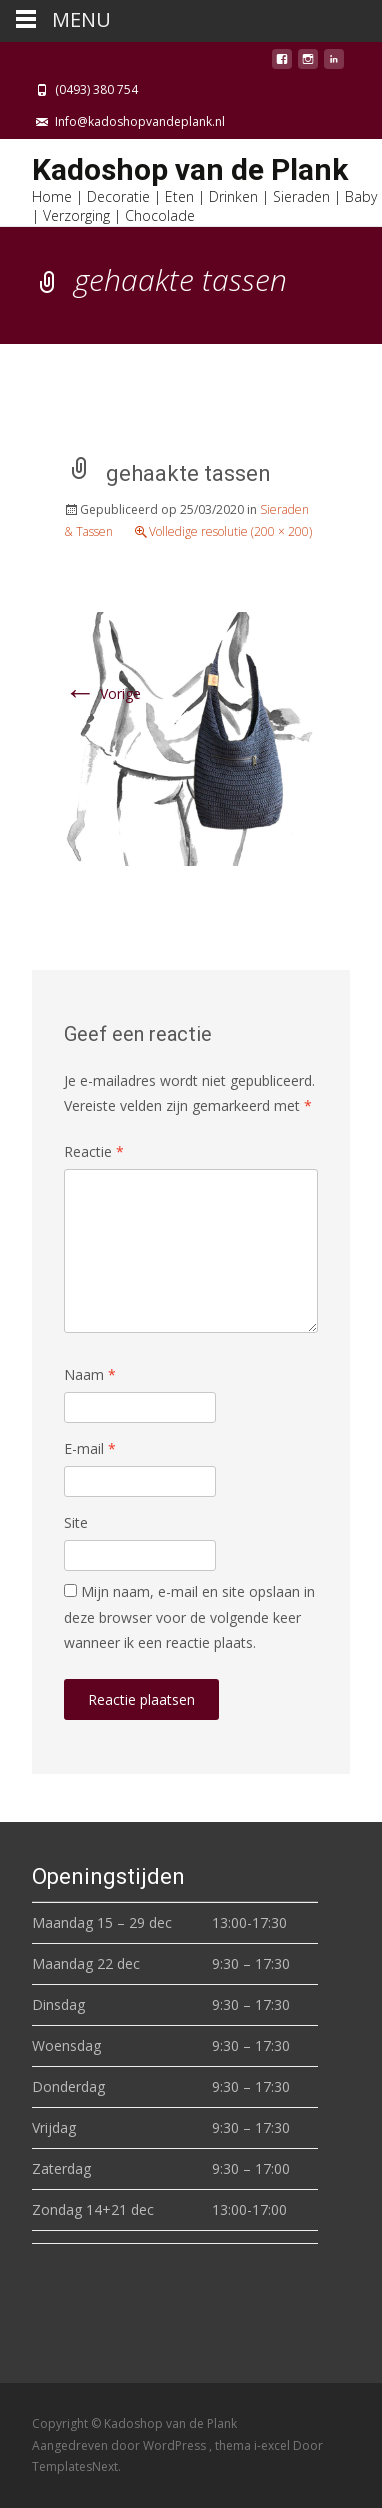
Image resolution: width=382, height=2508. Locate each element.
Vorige (102, 693)
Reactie (94, 1151)
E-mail (90, 1448)
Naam (90, 1374)
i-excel (273, 2445)
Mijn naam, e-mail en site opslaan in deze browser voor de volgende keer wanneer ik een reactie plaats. (189, 1616)
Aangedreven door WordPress (120, 2445)
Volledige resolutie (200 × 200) (230, 531)
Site (76, 1522)
